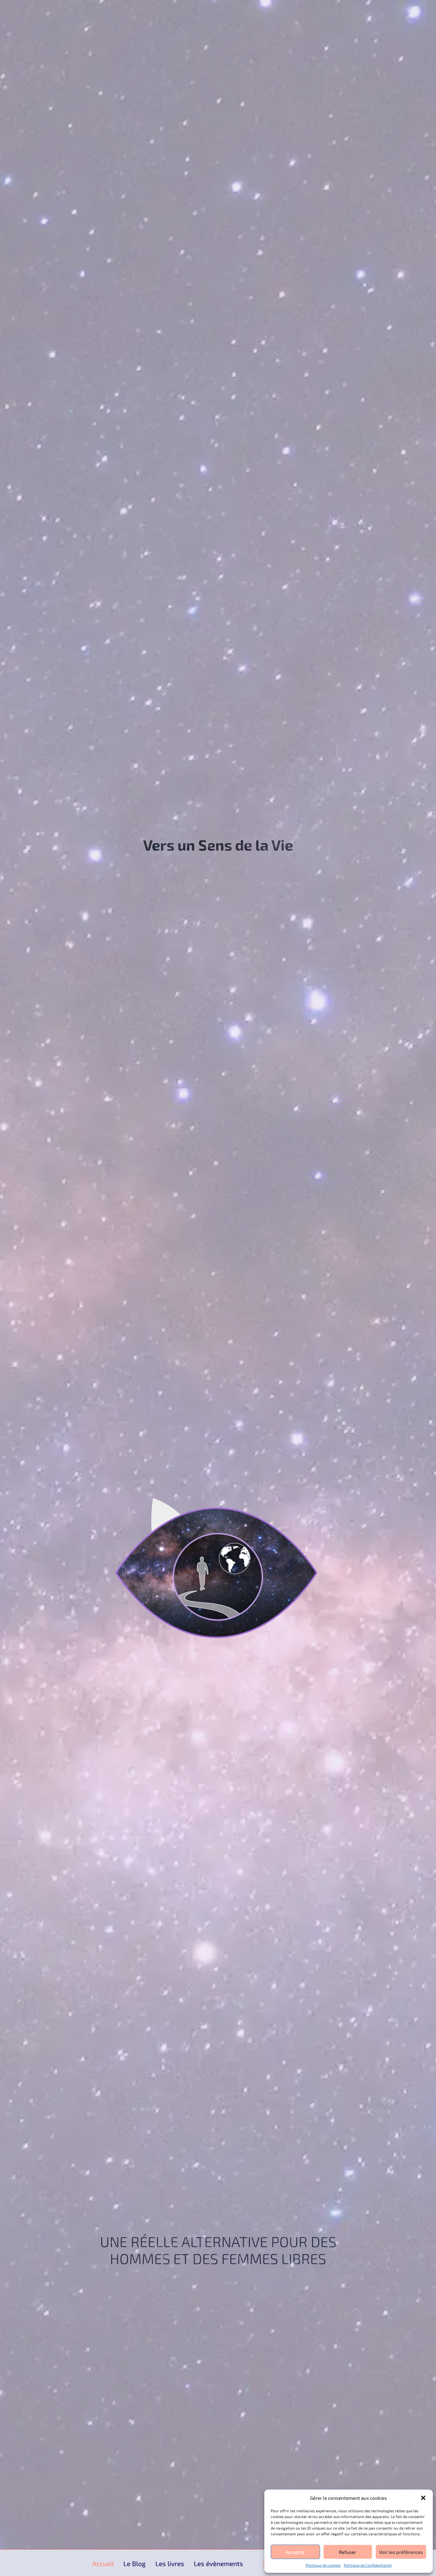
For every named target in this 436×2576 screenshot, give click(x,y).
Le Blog (134, 2563)
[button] (423, 2498)
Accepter (295, 2552)
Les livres (169, 2563)
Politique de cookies (323, 2565)
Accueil (103, 2563)
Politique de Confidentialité (367, 2565)
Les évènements (218, 2563)
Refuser (347, 2552)
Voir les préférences (401, 2552)
